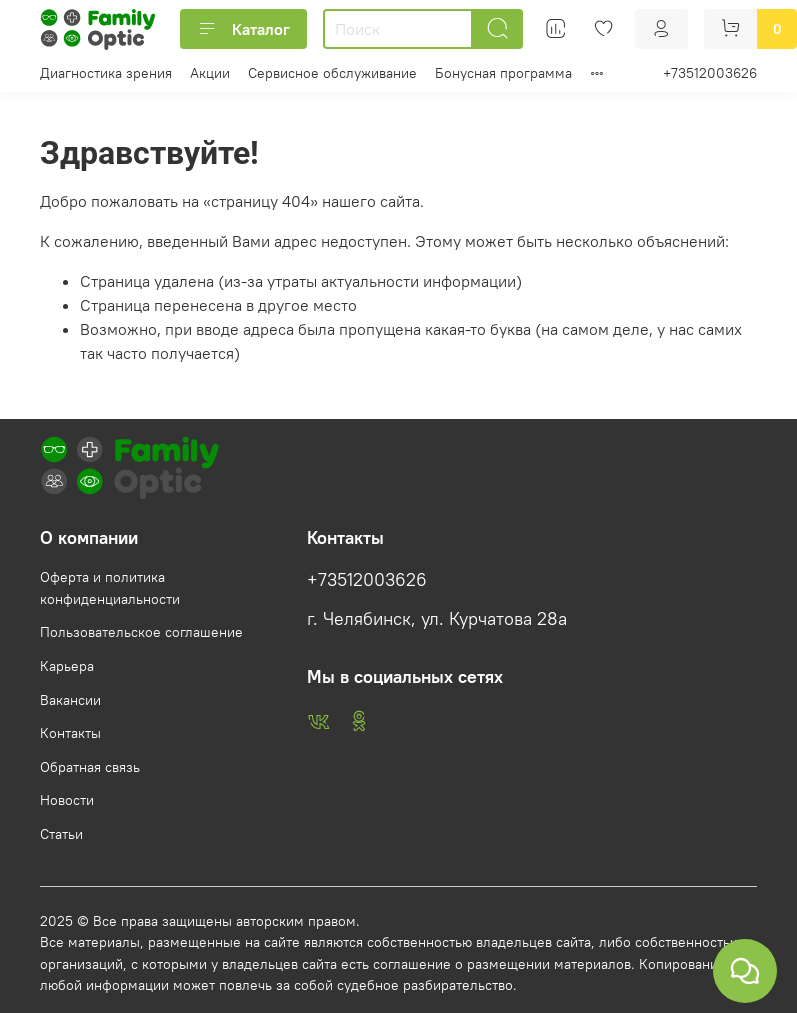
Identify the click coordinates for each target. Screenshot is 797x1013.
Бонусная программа (503, 73)
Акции (210, 73)
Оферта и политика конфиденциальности (110, 588)
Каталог (243, 29)
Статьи (61, 834)
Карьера (67, 666)
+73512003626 (710, 73)
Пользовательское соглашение (141, 632)
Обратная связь (90, 767)
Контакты (70, 733)
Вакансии (70, 700)
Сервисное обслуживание (332, 73)
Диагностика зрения (106, 73)
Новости (67, 800)
